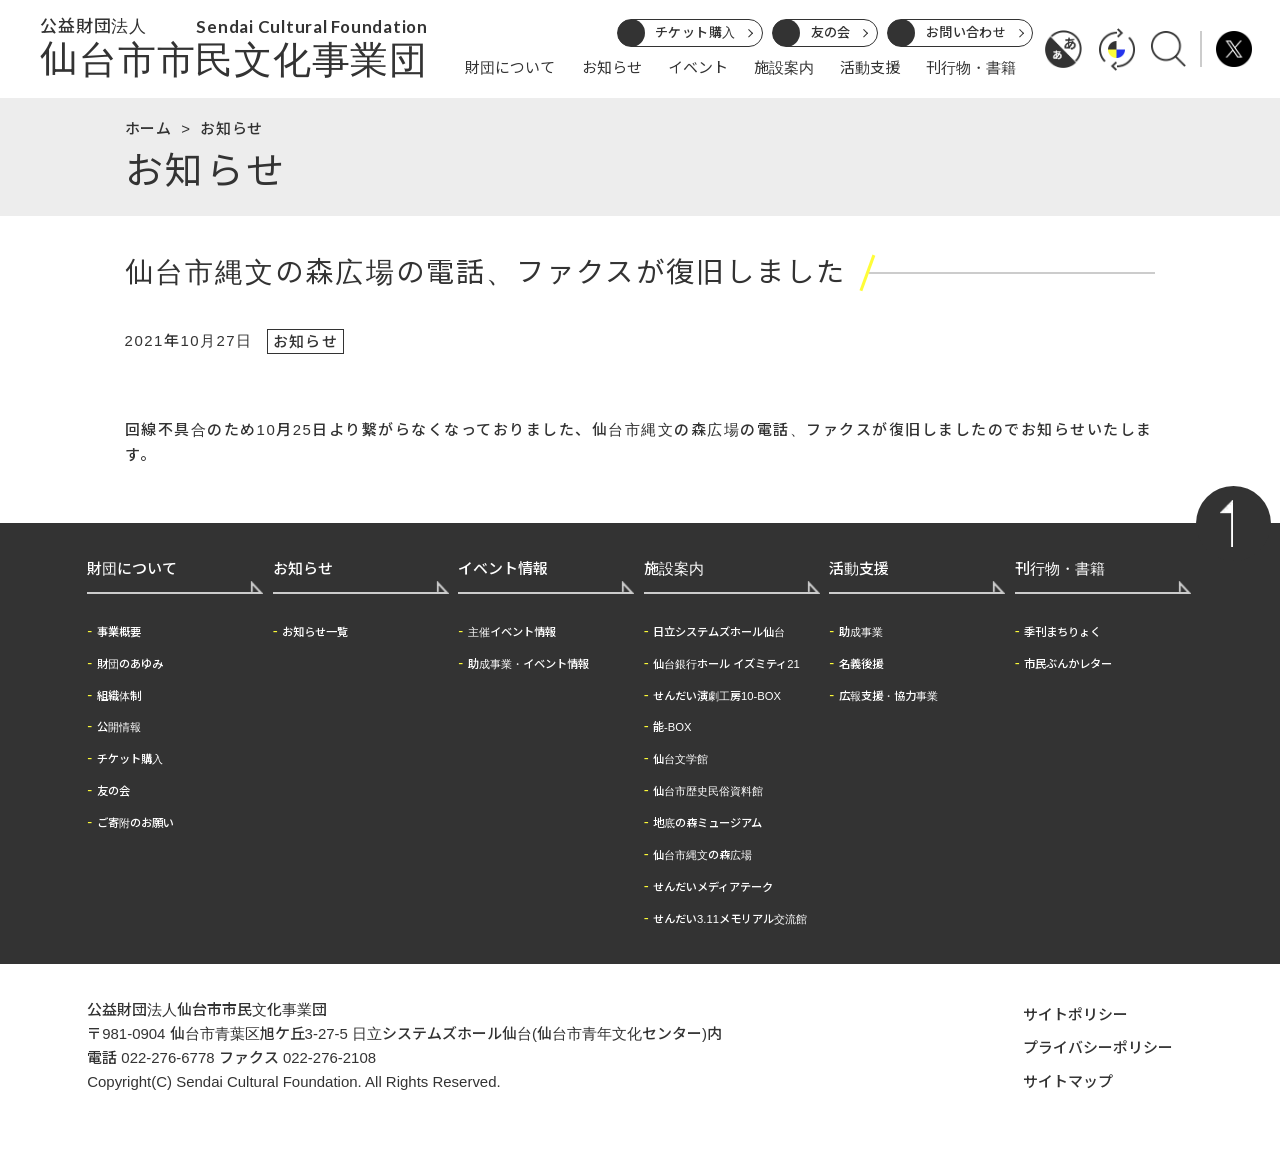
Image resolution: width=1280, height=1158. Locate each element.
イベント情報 (503, 570)
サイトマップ (1068, 1082)
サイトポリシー (1075, 1015)
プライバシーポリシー (1098, 1049)
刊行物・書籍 (971, 67)
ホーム (148, 128)
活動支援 (870, 67)
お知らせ (612, 67)
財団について (510, 67)
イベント (698, 67)
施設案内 (784, 67)
